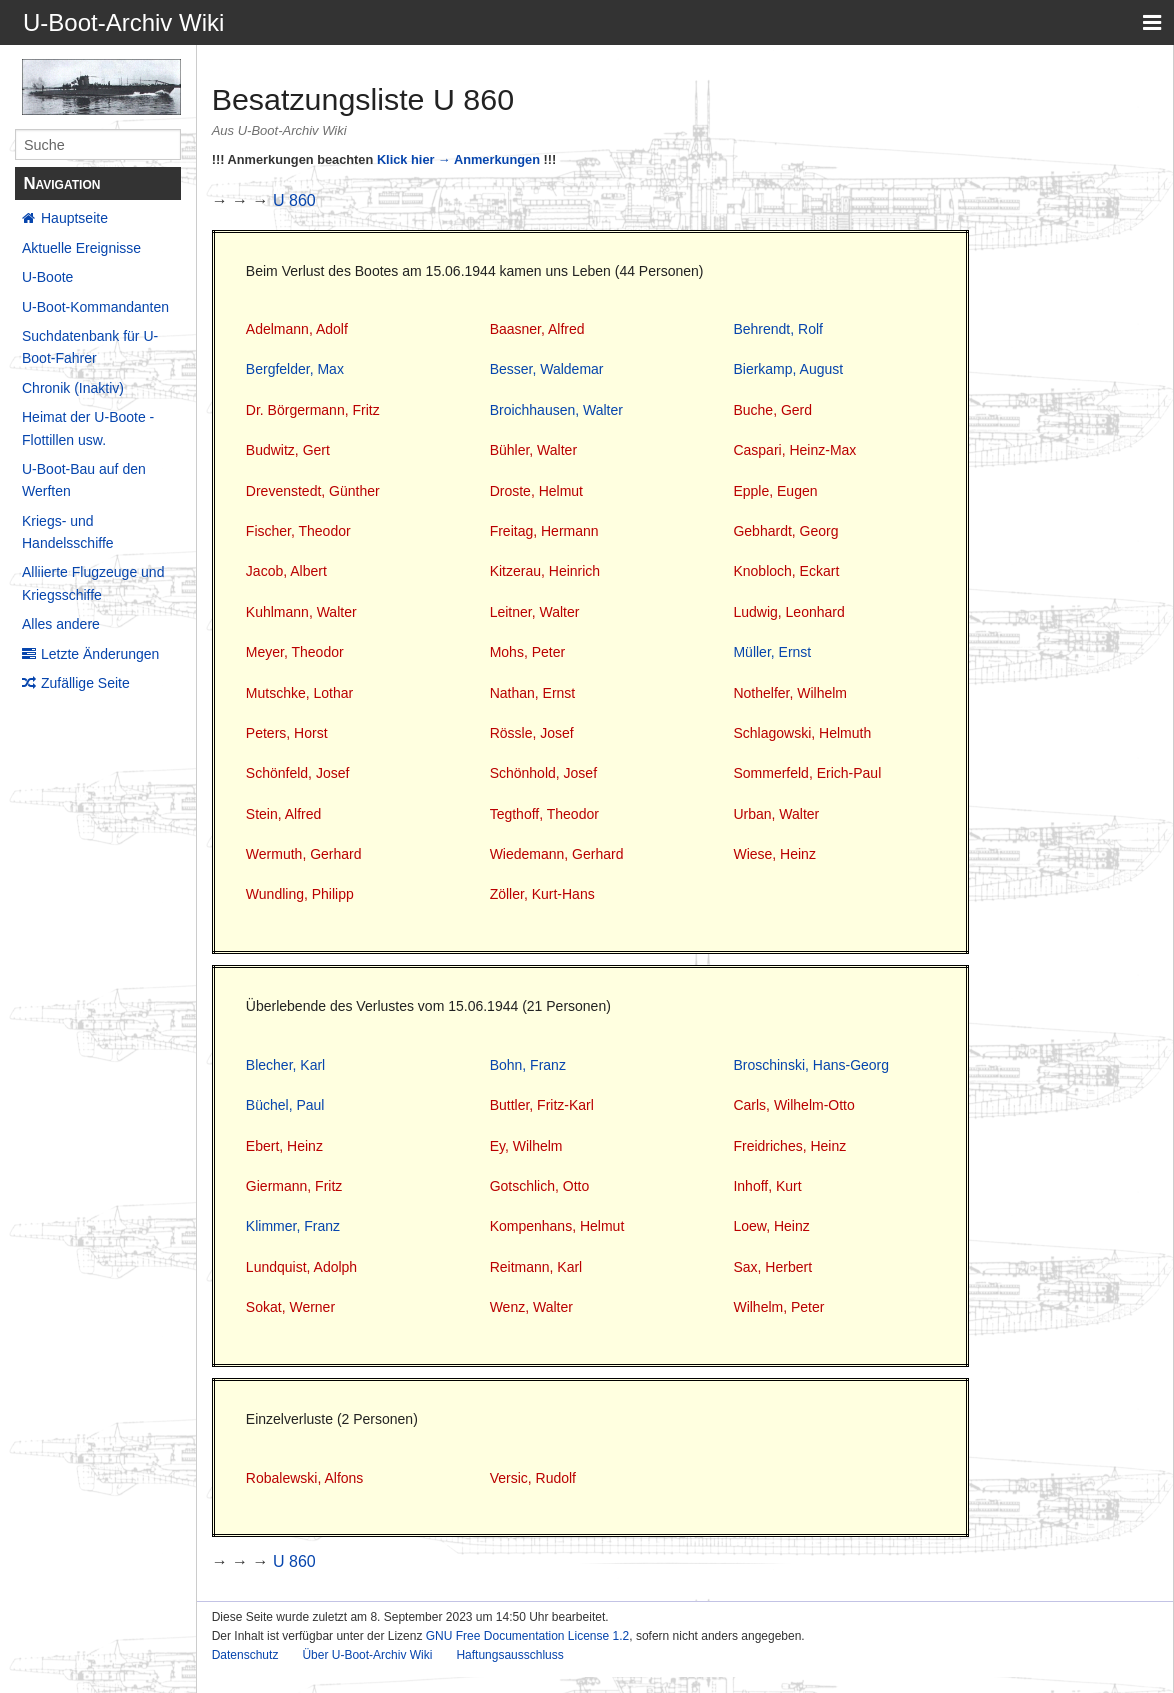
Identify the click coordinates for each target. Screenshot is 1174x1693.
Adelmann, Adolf (297, 329)
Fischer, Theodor (298, 531)
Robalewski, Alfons (305, 1478)
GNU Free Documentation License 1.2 (527, 1636)
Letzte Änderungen (100, 654)
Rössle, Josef (532, 733)
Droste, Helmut (536, 491)
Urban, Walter (776, 814)
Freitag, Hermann (544, 531)
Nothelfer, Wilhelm (790, 693)
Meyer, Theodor (295, 652)
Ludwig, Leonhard (788, 612)
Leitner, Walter (535, 612)
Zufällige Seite (85, 683)
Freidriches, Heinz (789, 1146)
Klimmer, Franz (293, 1226)
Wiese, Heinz (774, 854)
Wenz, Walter (531, 1307)
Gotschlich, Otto (540, 1186)
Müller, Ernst (772, 652)
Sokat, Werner (290, 1307)
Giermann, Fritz (294, 1186)
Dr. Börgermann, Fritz (313, 410)
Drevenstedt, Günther (313, 491)
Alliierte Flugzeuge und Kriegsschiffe (93, 583)
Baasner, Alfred (537, 329)
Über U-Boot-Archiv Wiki (367, 1655)
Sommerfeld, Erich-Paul (807, 773)
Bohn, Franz (528, 1065)
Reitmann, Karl (536, 1267)
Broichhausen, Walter (556, 410)
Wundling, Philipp (300, 894)
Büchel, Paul (285, 1105)
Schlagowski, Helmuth (802, 733)
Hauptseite (74, 218)
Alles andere (61, 624)
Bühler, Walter (533, 450)
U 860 (294, 200)
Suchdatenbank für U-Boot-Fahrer (90, 347)
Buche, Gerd (772, 410)
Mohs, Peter (527, 652)
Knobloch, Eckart (786, 571)
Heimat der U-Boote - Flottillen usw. (88, 428)
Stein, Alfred (284, 814)
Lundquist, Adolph (301, 1267)
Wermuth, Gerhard (304, 854)
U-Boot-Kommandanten (95, 307)
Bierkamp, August (788, 369)
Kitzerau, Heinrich (545, 571)
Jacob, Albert (286, 571)
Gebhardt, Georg (785, 531)
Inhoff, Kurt (767, 1186)
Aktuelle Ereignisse (81, 248)
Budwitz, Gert (288, 450)
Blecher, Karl (285, 1065)
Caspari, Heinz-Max (794, 450)
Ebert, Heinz (284, 1146)
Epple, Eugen (775, 491)
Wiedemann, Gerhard (557, 854)
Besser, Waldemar (547, 369)
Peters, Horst (287, 733)
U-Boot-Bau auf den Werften (84, 480)
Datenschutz (245, 1655)
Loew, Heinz (771, 1226)
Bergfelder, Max (295, 369)
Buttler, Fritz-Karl (542, 1105)
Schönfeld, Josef (298, 773)
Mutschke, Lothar (299, 693)
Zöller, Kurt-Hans (542, 894)
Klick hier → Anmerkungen (458, 159)
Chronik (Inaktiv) (73, 388)
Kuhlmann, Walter (301, 612)
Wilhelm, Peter (778, 1307)
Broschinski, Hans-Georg (811, 1065)
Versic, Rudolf (533, 1478)
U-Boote (47, 277)
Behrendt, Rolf (778, 329)
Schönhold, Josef (543, 773)
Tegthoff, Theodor (544, 814)
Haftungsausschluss (509, 1655)
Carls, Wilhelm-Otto (793, 1105)
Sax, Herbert (772, 1267)
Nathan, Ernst (533, 693)
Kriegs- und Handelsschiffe (68, 532)
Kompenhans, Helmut (557, 1226)
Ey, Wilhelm (526, 1146)
